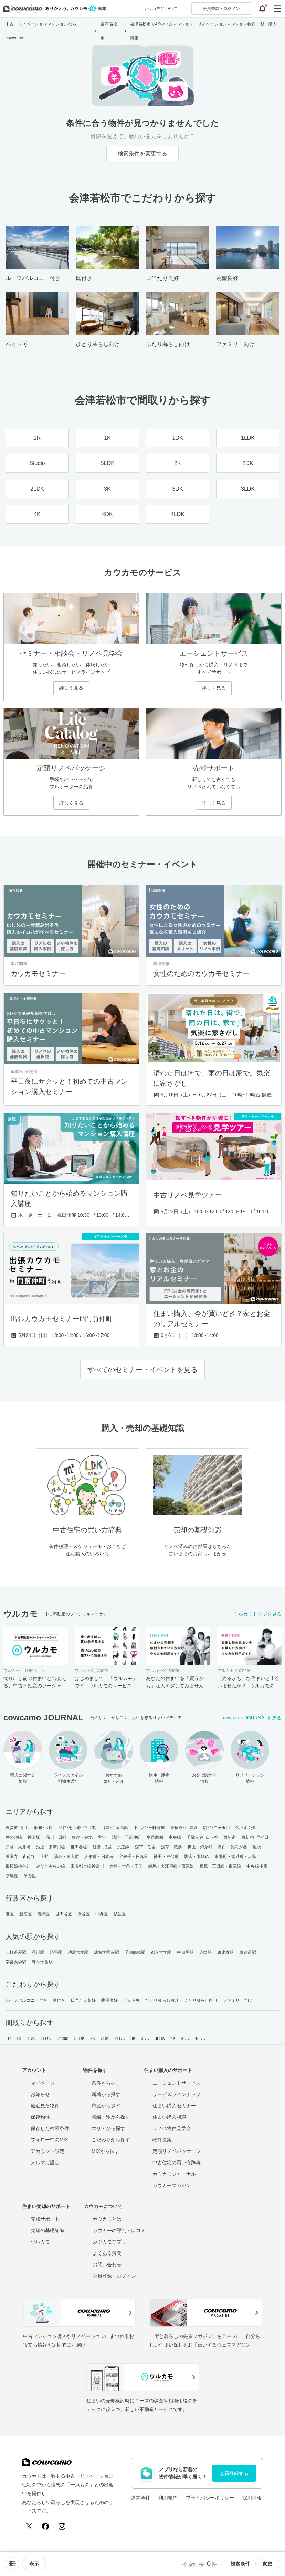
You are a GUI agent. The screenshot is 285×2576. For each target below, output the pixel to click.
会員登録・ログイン (114, 2276)
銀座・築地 (82, 1837)
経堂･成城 (102, 1846)
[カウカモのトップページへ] (53, 8)
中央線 (175, 1837)
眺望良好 (109, 2000)
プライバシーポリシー (210, 2498)
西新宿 (229, 1837)
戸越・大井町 (18, 1846)
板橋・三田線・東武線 (220, 1866)
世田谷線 (79, 1846)
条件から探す (106, 2083)
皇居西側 (155, 1837)
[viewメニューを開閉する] (34, 2563)
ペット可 (131, 2000)
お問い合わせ (107, 2264)
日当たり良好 (83, 2000)
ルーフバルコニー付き (26, 2000)
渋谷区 (83, 1914)
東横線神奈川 (18, 1866)
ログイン (221, 9)
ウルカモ (40, 2242)
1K (18, 2038)
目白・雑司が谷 (232, 1846)
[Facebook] (45, 2526)
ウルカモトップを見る (257, 1614)
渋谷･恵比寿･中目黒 (77, 1827)
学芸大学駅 (16, 1962)
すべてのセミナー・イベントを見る (142, 1369)
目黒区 (43, 1914)
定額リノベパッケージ (176, 2151)
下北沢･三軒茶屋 (149, 1827)
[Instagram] (62, 2526)
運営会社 (140, 2498)
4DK (185, 2038)
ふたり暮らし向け (201, 2000)
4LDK (200, 2038)
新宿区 (25, 1914)
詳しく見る (71, 688)
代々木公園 (245, 1827)
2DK (105, 2038)
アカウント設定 (47, 2151)
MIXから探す (105, 2151)
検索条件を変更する (142, 153)
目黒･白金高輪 (114, 1827)
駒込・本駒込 (196, 1856)
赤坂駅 (205, 1952)
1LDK (46, 2038)
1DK (31, 2038)
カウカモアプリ (109, 2242)
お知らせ (40, 2094)
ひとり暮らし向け (162, 2000)
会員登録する (234, 2473)
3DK (145, 2038)
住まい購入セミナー (174, 2105)
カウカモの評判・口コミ (119, 2230)
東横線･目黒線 (184, 1827)
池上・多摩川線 (50, 1846)
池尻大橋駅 (78, 1952)
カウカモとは (107, 2219)
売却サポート (45, 2219)
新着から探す (106, 2094)
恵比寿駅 (225, 1952)
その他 (29, 1875)
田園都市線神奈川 (87, 1866)
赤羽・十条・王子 (126, 1866)
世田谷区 (63, 1914)
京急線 (12, 1875)
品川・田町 (56, 1837)
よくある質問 (107, 2253)
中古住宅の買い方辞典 (176, 2162)
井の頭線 (14, 1837)
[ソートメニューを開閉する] (12, 2563)
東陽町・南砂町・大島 (235, 1856)
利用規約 (168, 2498)
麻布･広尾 (43, 1827)
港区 (10, 1914)
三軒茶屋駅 (16, 1952)
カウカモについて (160, 8)
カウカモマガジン (171, 2185)
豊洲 (102, 1837)
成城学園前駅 (106, 1952)
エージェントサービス (176, 2083)
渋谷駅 (56, 1952)
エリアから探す (108, 2128)
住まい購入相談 (169, 2117)
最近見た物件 (45, 2105)
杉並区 (119, 1914)
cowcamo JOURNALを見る (252, 1717)
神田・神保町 (166, 1856)
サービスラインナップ (176, 2094)
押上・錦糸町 (200, 1846)
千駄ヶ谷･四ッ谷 (202, 1837)
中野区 (101, 1914)
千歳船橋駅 (135, 1952)
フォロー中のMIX (49, 2140)
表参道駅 (247, 1952)
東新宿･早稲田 (254, 1837)
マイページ (43, 2083)
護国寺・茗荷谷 (20, 1856)
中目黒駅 (185, 1952)
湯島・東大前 (66, 1856)
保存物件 (40, 2117)
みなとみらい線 (50, 1866)
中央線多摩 (256, 1866)
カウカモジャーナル (174, 2174)
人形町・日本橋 (99, 1856)
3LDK (160, 2038)
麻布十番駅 (42, 1962)
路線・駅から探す (111, 2117)
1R (8, 2038)
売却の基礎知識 (47, 2230)
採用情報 (252, 2498)
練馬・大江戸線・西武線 (171, 1866)
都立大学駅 (161, 1952)
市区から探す (106, 2105)
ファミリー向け (237, 2000)
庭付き (59, 2000)
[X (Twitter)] (29, 2526)
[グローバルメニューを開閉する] (277, 8)
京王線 (123, 1846)
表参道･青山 (17, 1827)
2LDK (120, 2038)
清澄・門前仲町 (126, 1837)
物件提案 (162, 2140)
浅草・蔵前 (171, 1846)
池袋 (257, 1846)
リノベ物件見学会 (171, 2128)
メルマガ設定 (45, 2162)
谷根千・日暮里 (133, 1856)
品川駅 (38, 1952)
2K (92, 2038)
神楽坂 (34, 1837)
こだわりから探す (111, 2140)
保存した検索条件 (50, 2128)
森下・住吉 (145, 1846)
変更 (267, 2563)
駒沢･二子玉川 (216, 1827)
